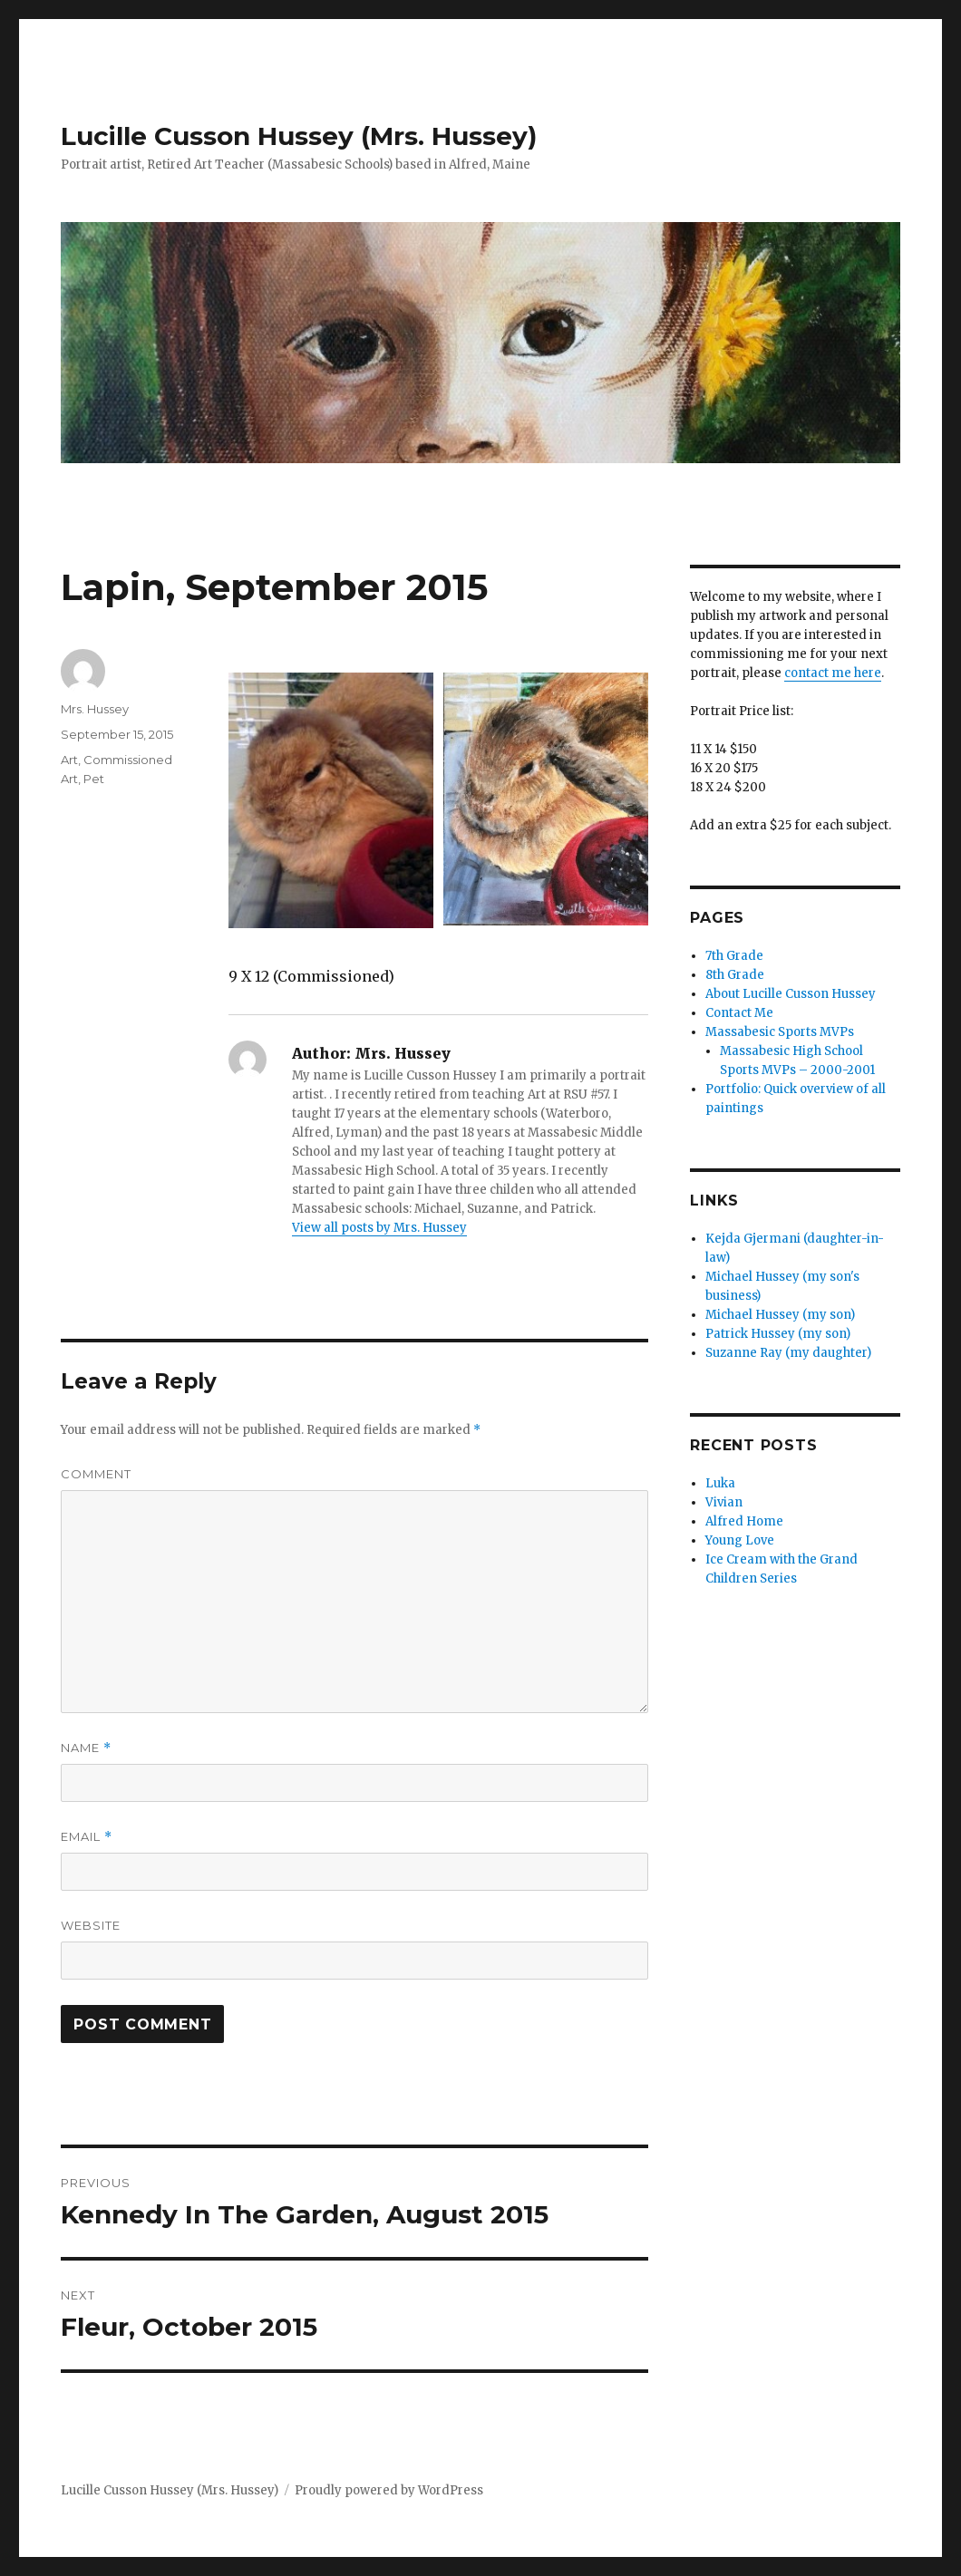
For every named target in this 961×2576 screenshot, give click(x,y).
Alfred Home (744, 1521)
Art (69, 759)
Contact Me (739, 1013)
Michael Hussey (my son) (780, 1314)
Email (86, 1837)
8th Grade (734, 975)
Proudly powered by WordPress (389, 2490)
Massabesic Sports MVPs (779, 1032)
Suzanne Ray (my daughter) (788, 1353)
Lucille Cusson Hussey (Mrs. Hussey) (299, 136)
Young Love (739, 1540)
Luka (720, 1483)
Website (91, 1925)
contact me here (832, 673)
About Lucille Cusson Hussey (790, 994)
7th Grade (734, 956)
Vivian (724, 1502)
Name (86, 1748)
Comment (96, 1474)
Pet (93, 778)
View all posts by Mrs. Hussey (379, 1227)
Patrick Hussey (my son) (777, 1333)
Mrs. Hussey (95, 709)
